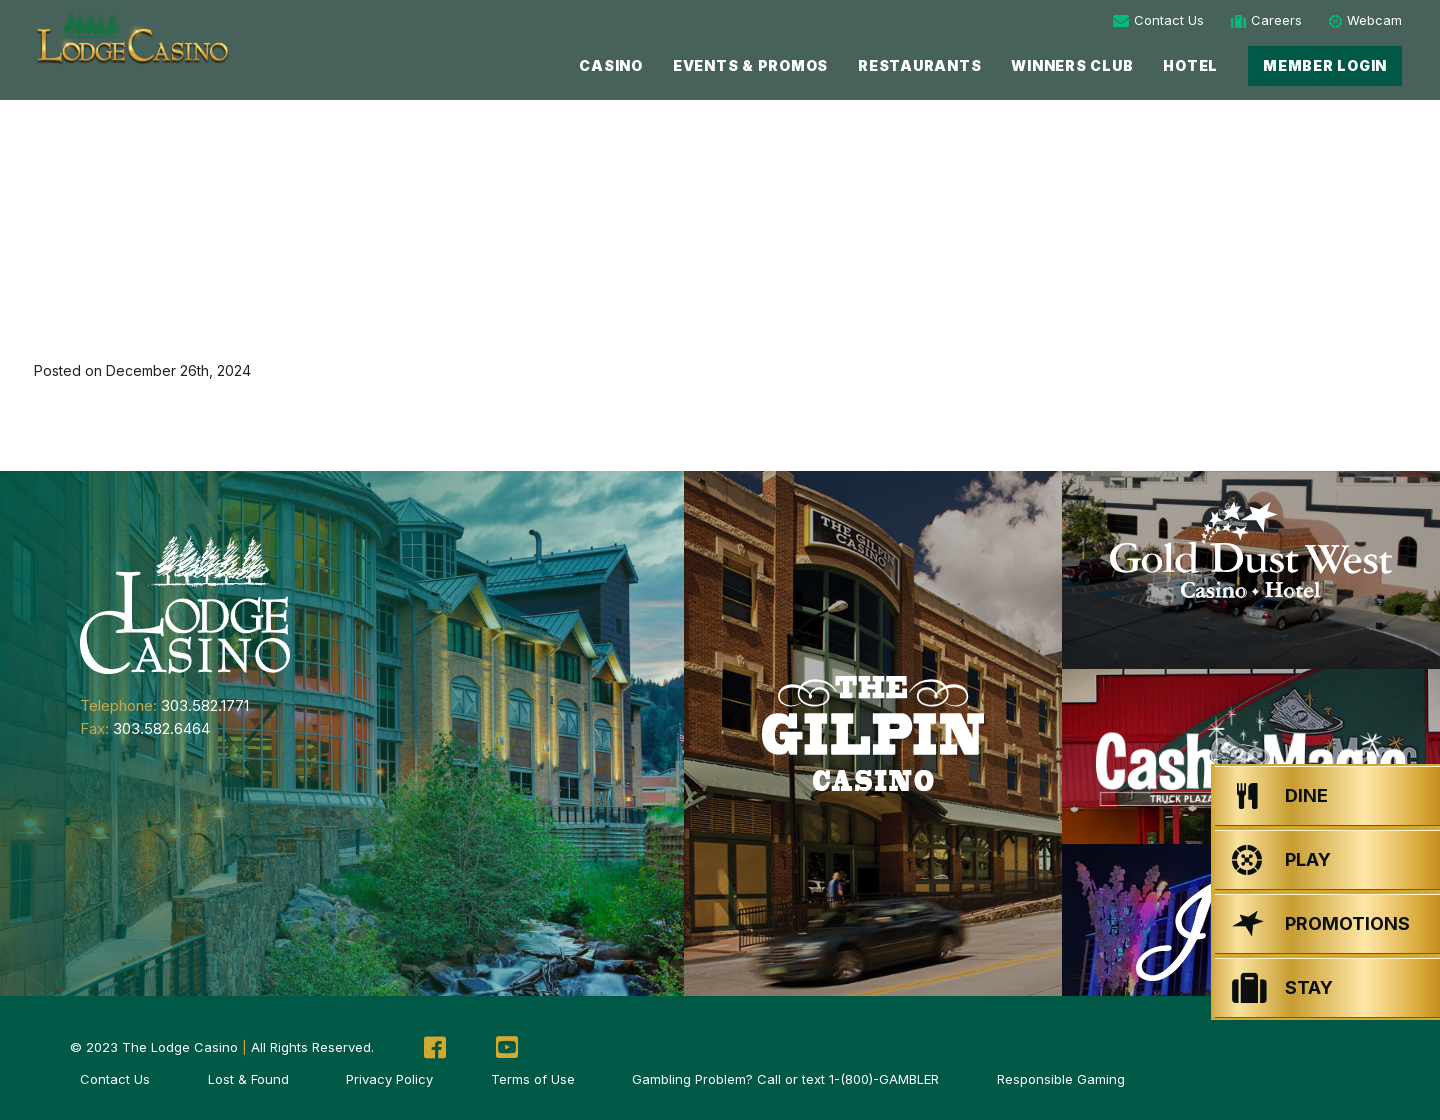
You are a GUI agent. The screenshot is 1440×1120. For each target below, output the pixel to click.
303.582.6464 (161, 728)
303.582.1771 (205, 705)
